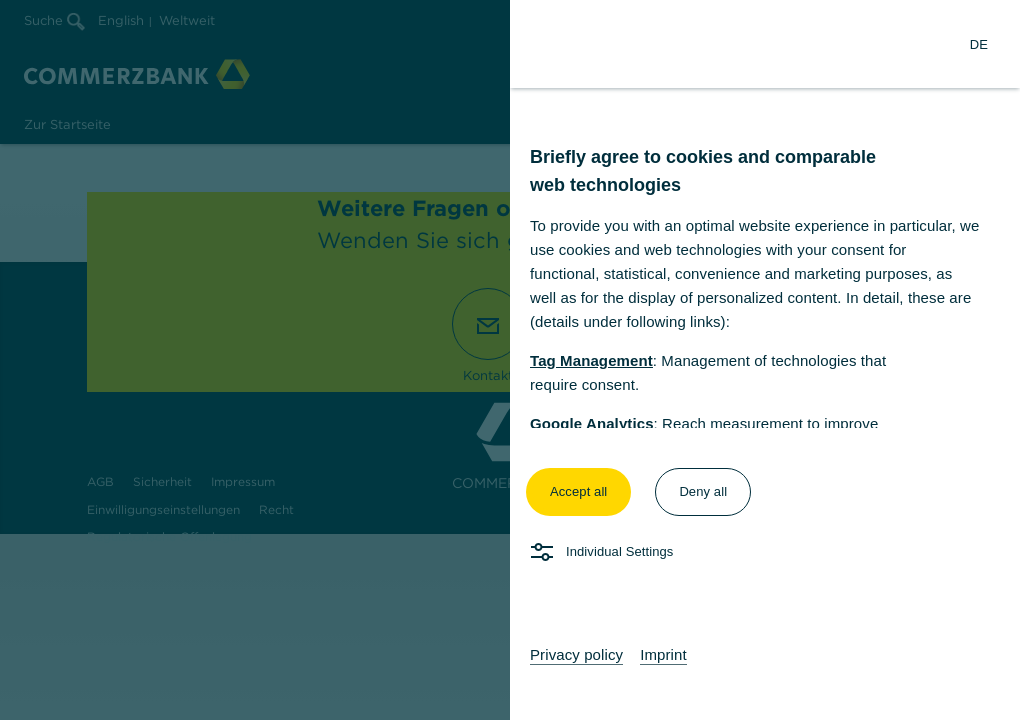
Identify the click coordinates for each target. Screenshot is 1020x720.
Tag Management (591, 360)
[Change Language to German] (979, 44)
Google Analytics (592, 423)
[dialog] (510, 360)
